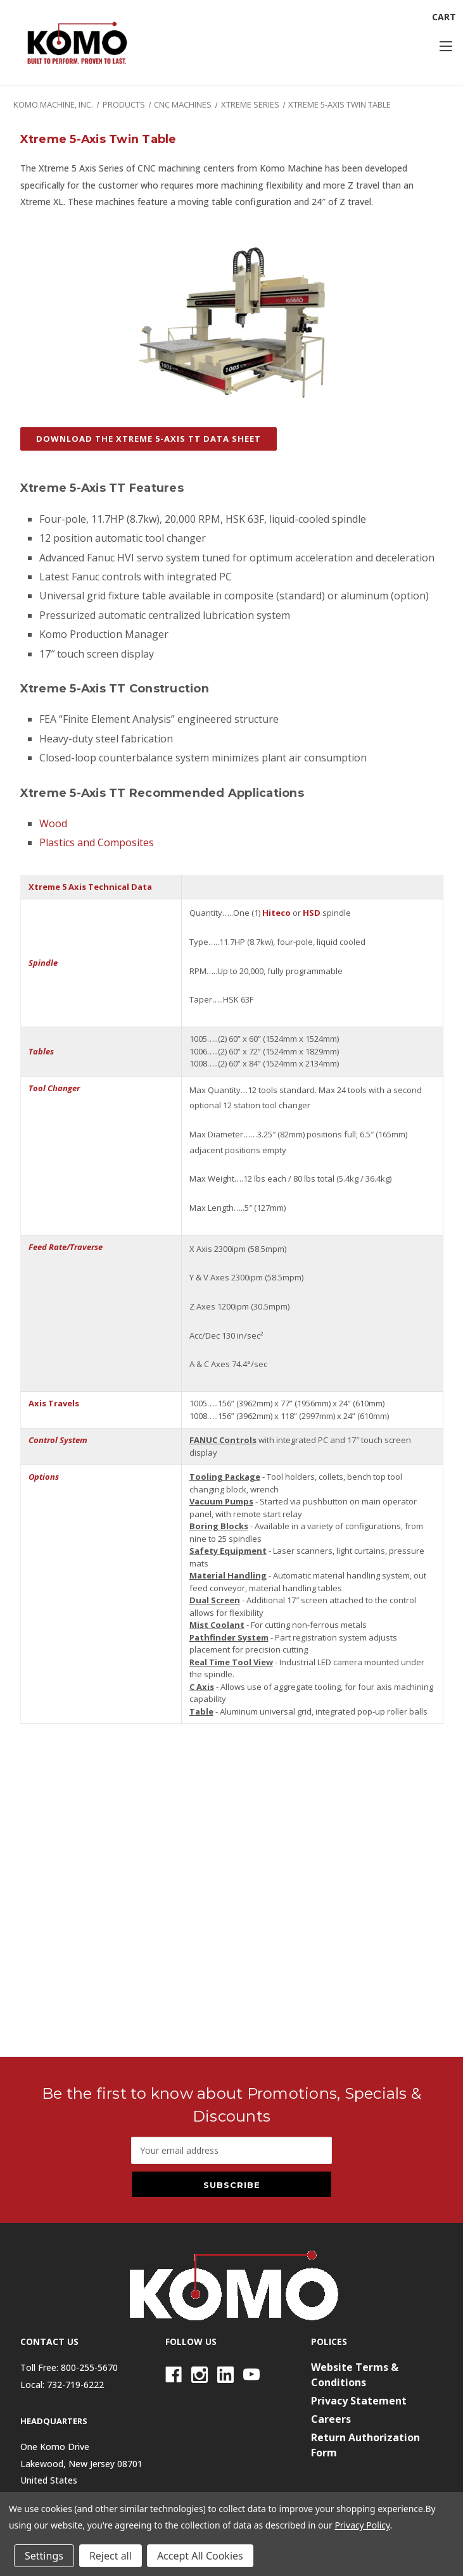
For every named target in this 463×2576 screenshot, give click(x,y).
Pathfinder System (229, 1637)
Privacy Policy (362, 2525)
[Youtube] (251, 2375)
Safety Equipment (228, 1550)
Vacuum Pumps (221, 1501)
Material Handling (228, 1575)
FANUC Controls (223, 1440)
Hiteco (276, 912)
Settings (44, 2556)
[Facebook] (173, 2375)
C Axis (201, 1686)
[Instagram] (199, 2375)
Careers (331, 2419)
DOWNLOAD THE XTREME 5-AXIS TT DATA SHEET (148, 438)
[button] (148, 446)
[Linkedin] (225, 2375)
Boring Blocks (218, 1526)
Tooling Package (224, 1476)
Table (201, 1711)
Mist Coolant (216, 1624)
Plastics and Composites (96, 842)
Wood (53, 823)
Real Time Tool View (231, 1662)
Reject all (110, 2556)
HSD (311, 912)
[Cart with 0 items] (444, 16)
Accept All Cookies (200, 2556)
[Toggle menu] (445, 45)
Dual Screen (214, 1600)
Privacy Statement (359, 2401)
